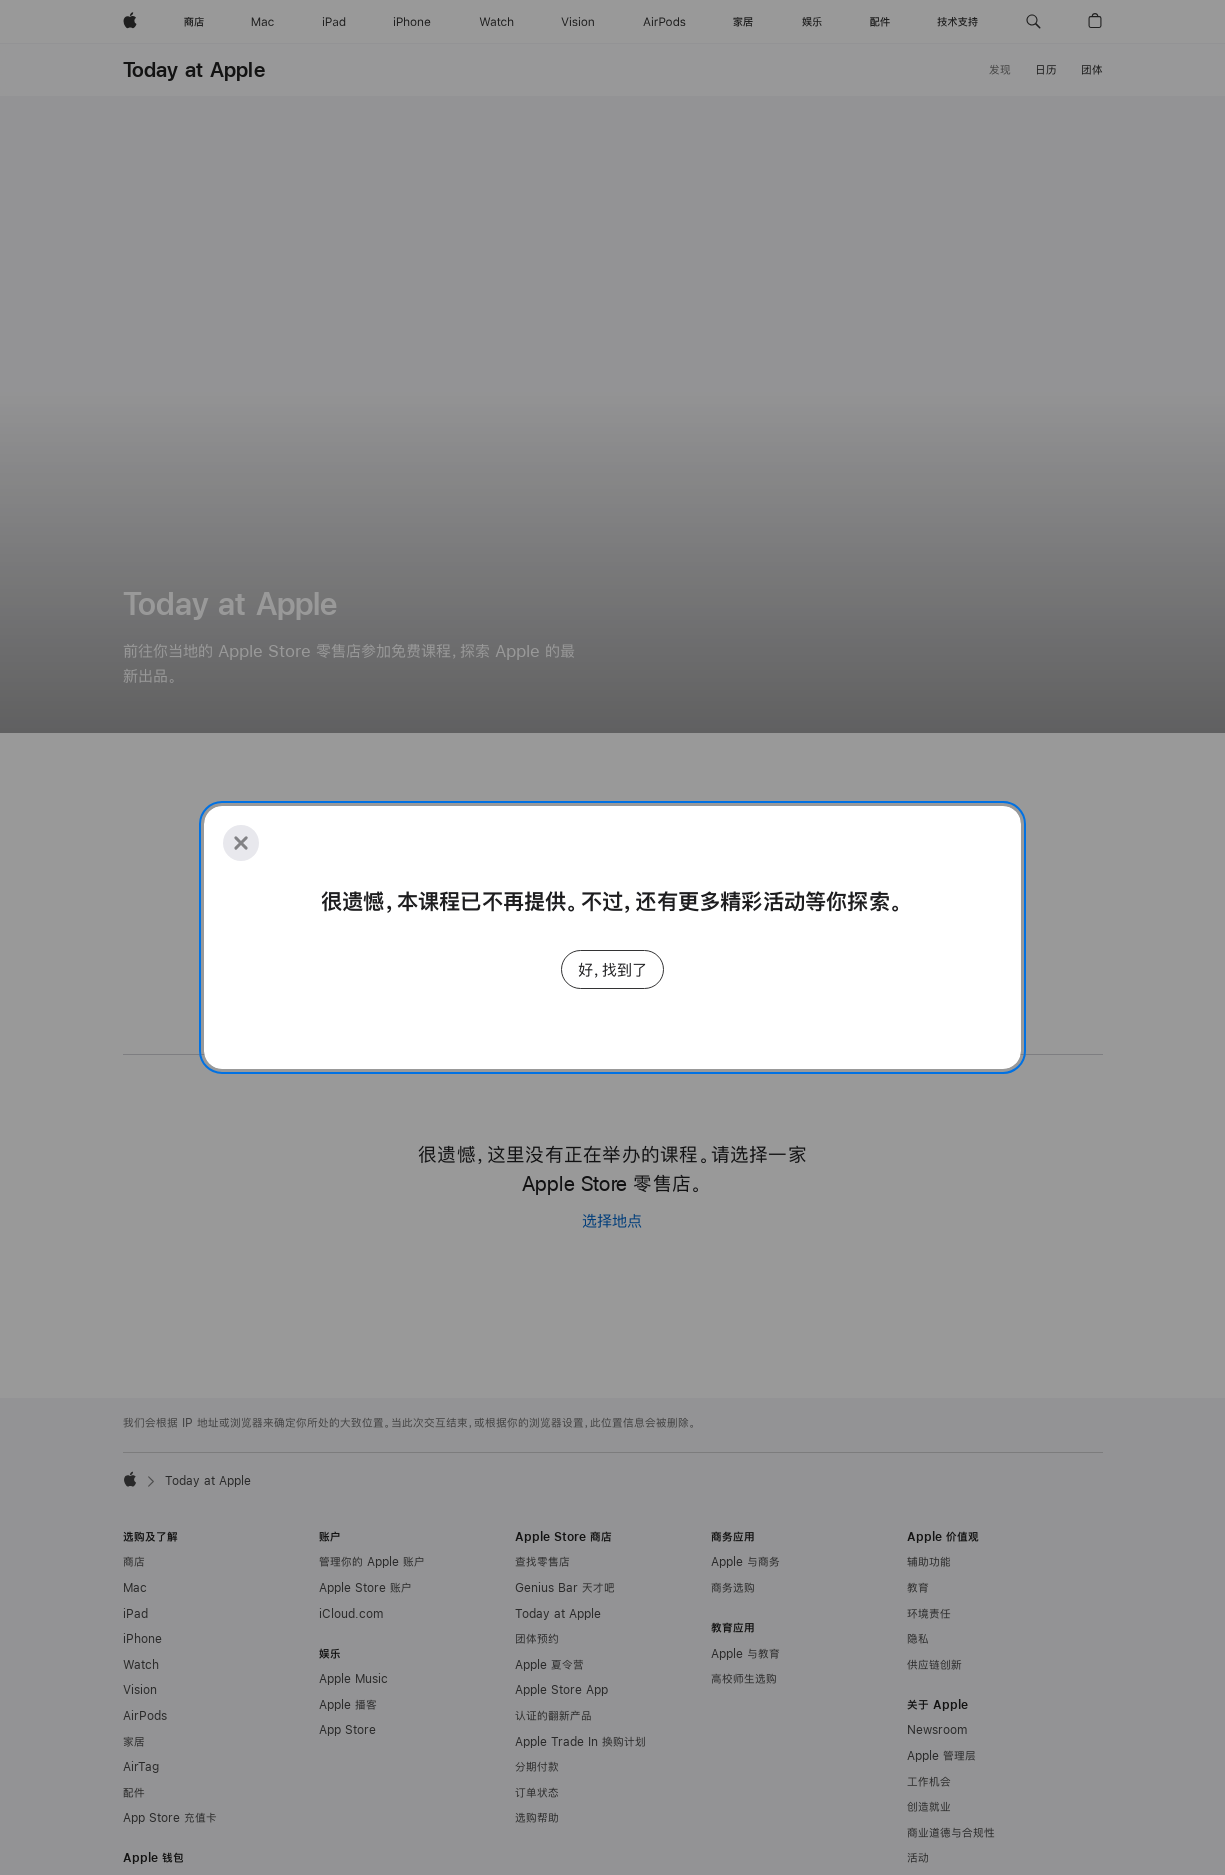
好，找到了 (612, 969)
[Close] (241, 843)
